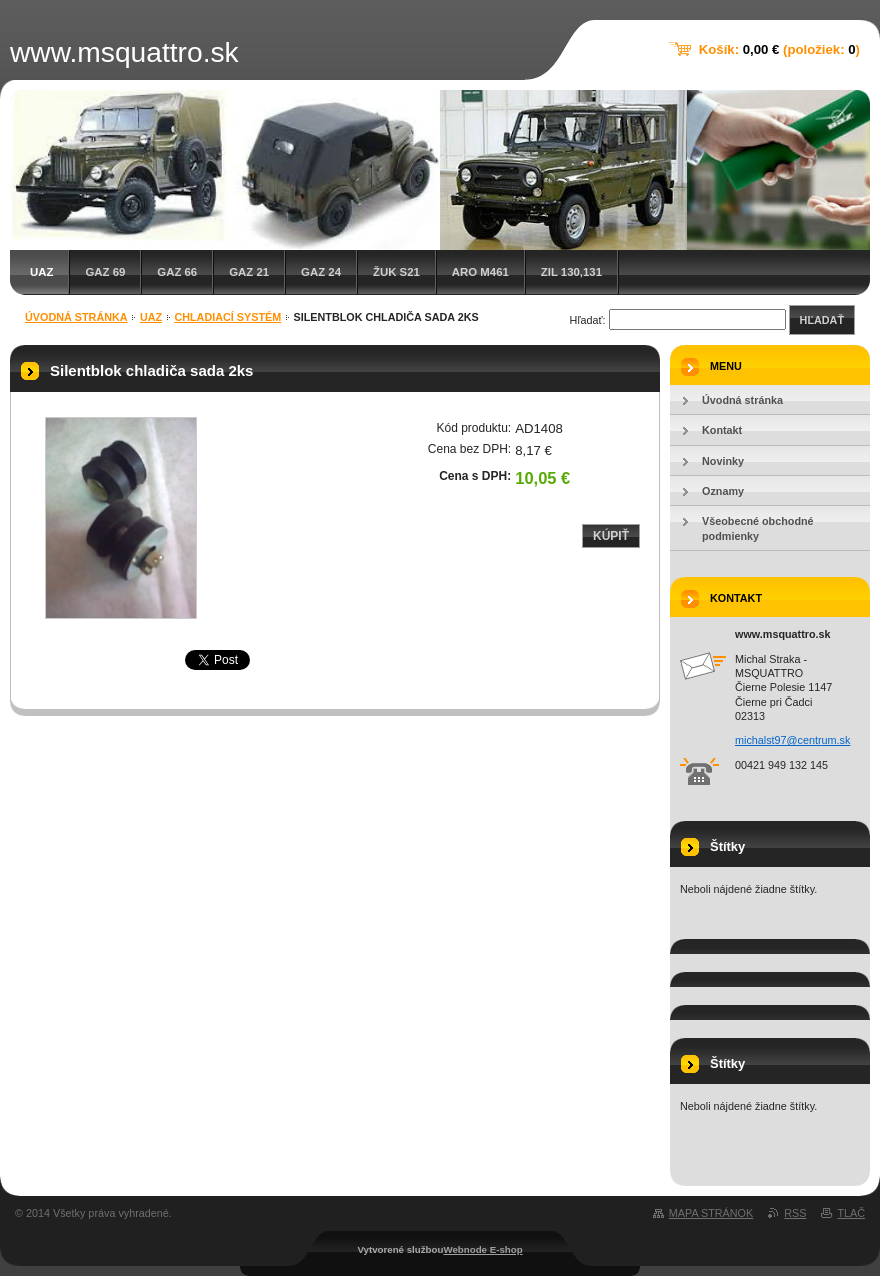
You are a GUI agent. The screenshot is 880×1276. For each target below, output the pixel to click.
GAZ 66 (177, 272)
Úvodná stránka (76, 317)
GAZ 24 (321, 272)
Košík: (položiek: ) (779, 49)
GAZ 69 (105, 272)
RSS (795, 1213)
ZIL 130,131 (571, 272)
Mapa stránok (711, 1213)
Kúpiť (611, 536)
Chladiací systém (227, 317)
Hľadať (822, 320)
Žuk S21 (396, 272)
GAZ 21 (249, 272)
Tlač (851, 1213)
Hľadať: (588, 320)
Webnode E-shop (482, 1249)
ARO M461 (480, 272)
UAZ (41, 272)
